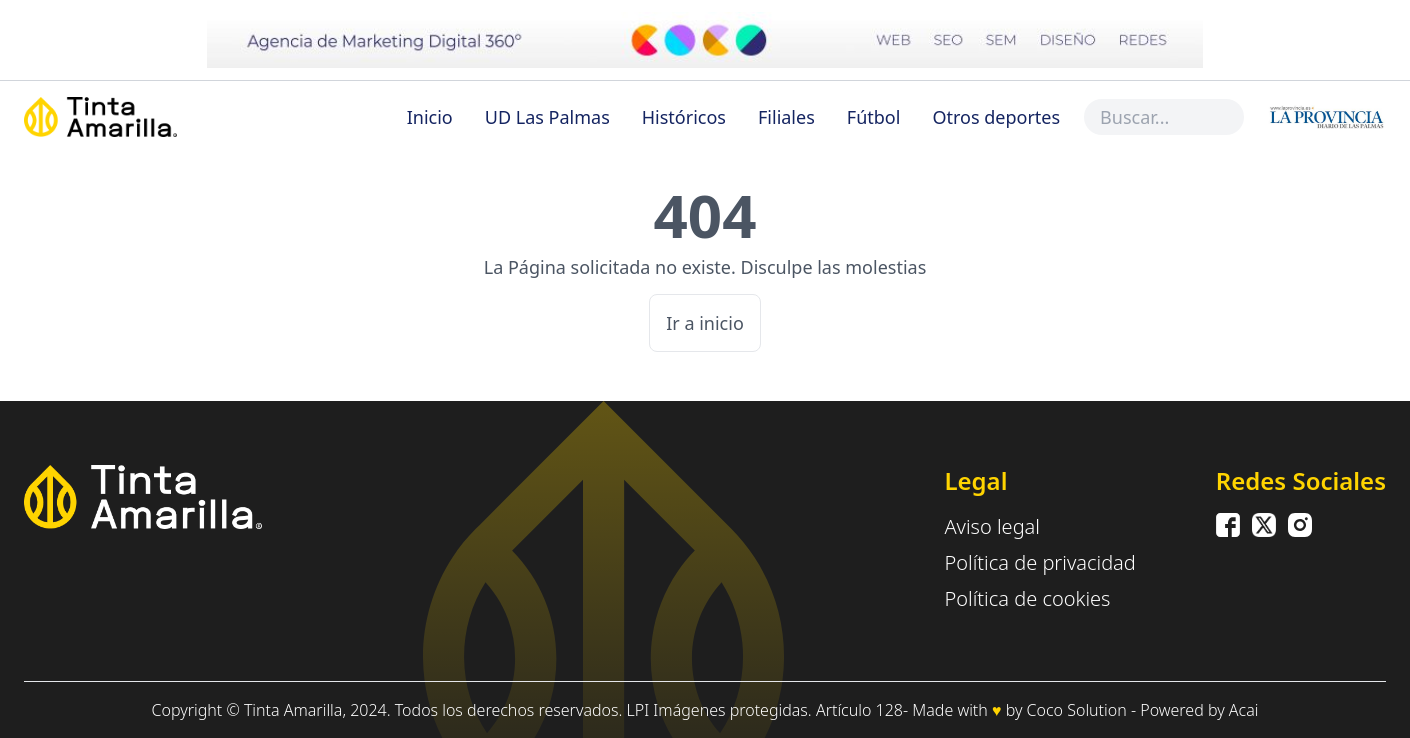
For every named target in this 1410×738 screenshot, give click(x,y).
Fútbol (874, 117)
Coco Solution (1077, 710)
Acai (1244, 710)
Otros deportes (996, 117)
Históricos (684, 117)
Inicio (430, 117)
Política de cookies (1027, 598)
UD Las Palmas (547, 117)
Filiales (786, 117)
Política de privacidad (1039, 562)
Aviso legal (992, 526)
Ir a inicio (705, 323)
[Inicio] (146, 117)
